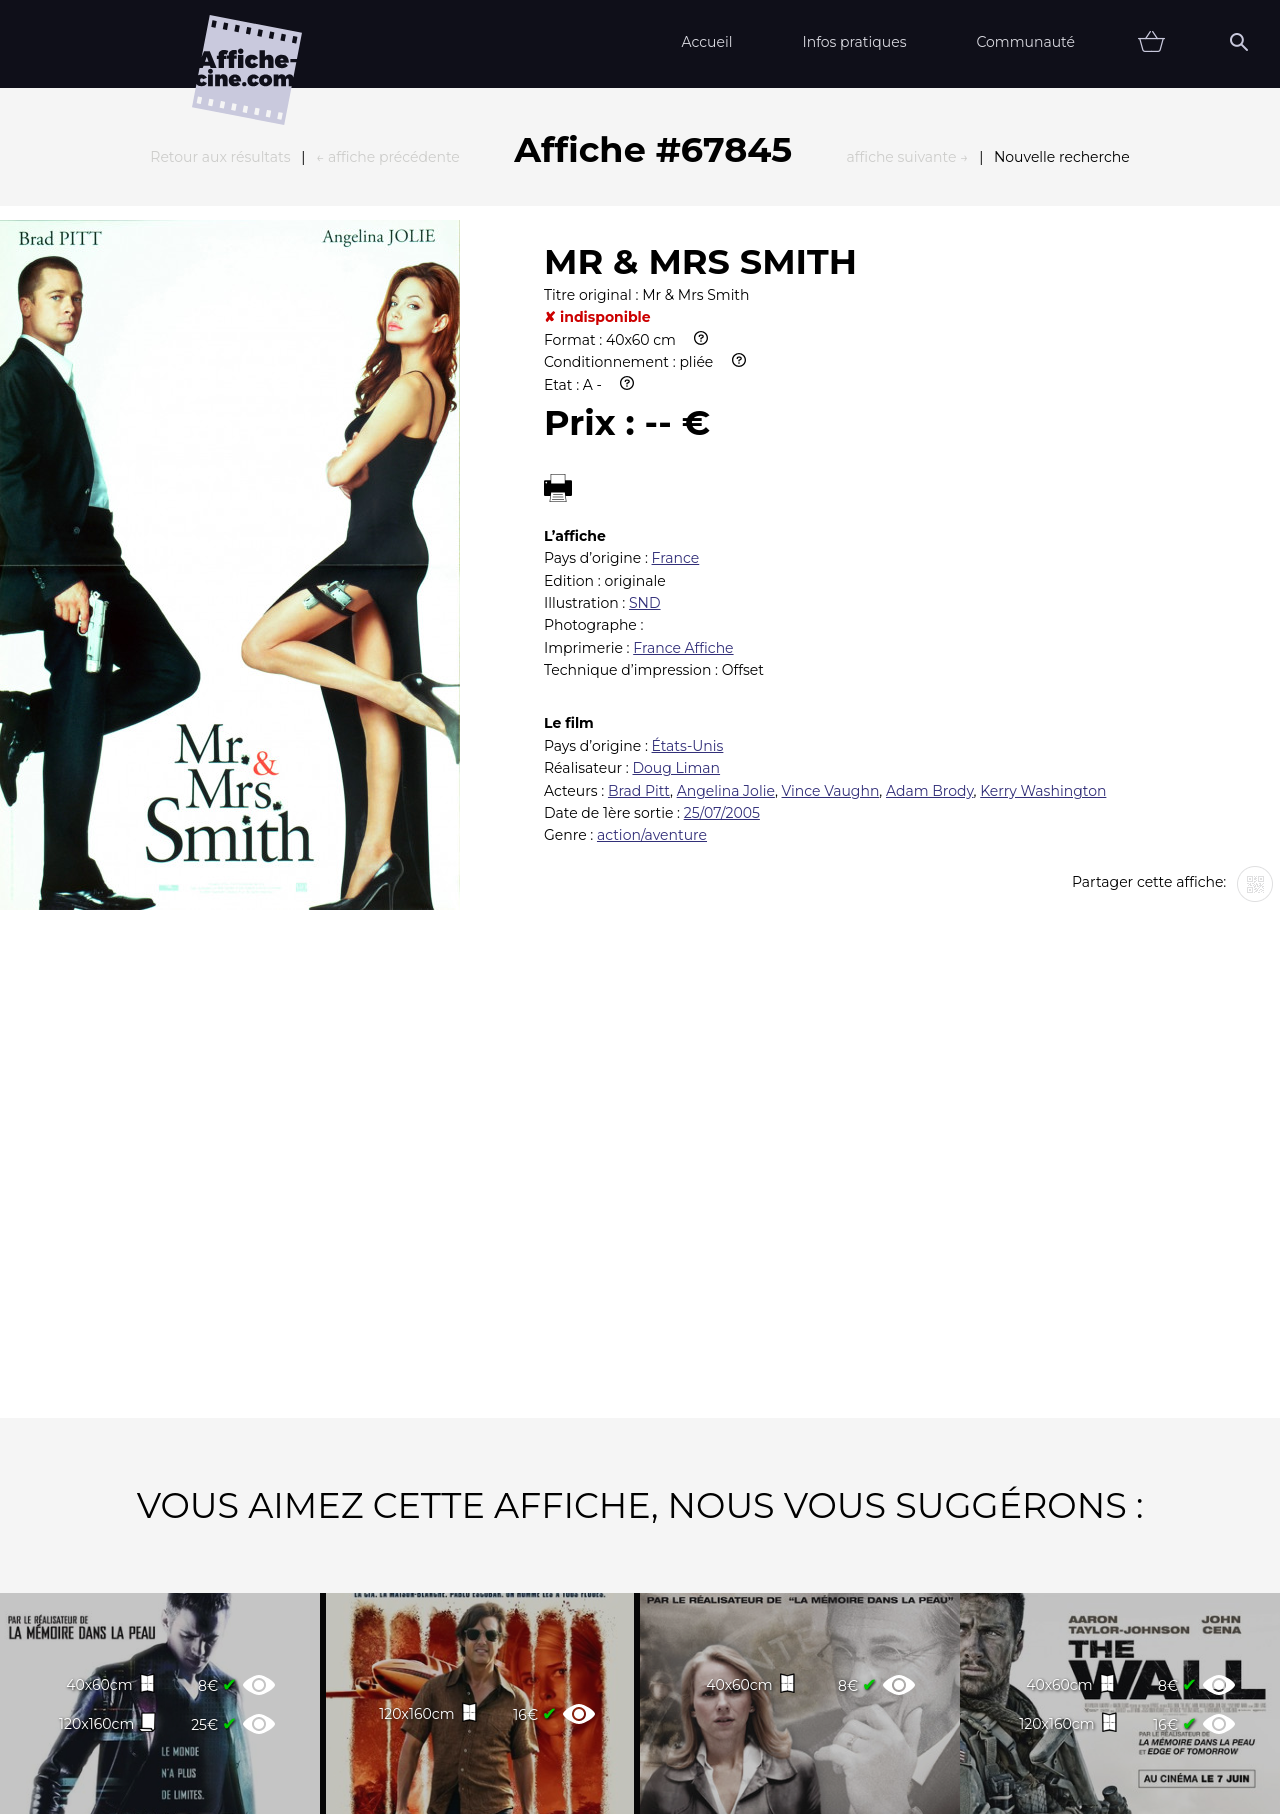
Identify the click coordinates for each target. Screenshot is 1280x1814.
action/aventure (652, 615)
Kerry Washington (1043, 571)
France (676, 338)
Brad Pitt (639, 571)
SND (645, 383)
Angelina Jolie (726, 571)
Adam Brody (930, 571)
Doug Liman (676, 548)
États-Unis (688, 526)
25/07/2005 (722, 593)
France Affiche (683, 428)
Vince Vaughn (831, 571)
